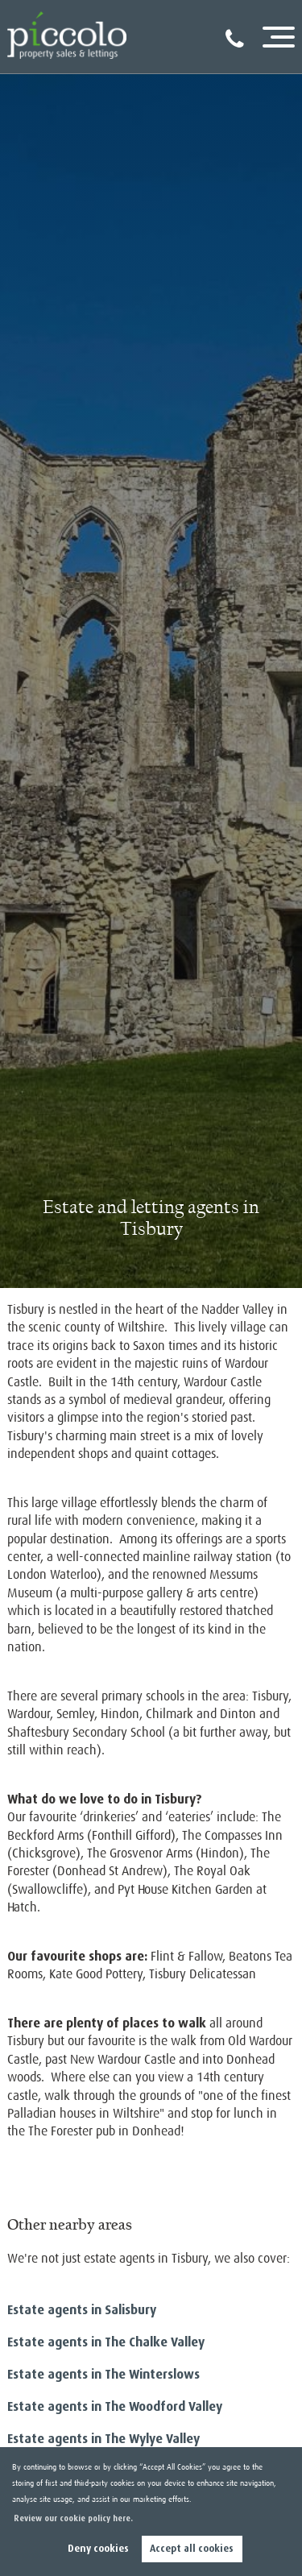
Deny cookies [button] (98, 2548)
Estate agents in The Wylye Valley (103, 2438)
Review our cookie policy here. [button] (73, 2518)
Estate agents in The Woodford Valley (114, 2406)
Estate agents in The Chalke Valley (106, 2342)
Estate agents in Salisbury (81, 2309)
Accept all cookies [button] (192, 2548)
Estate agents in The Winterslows (103, 2374)
